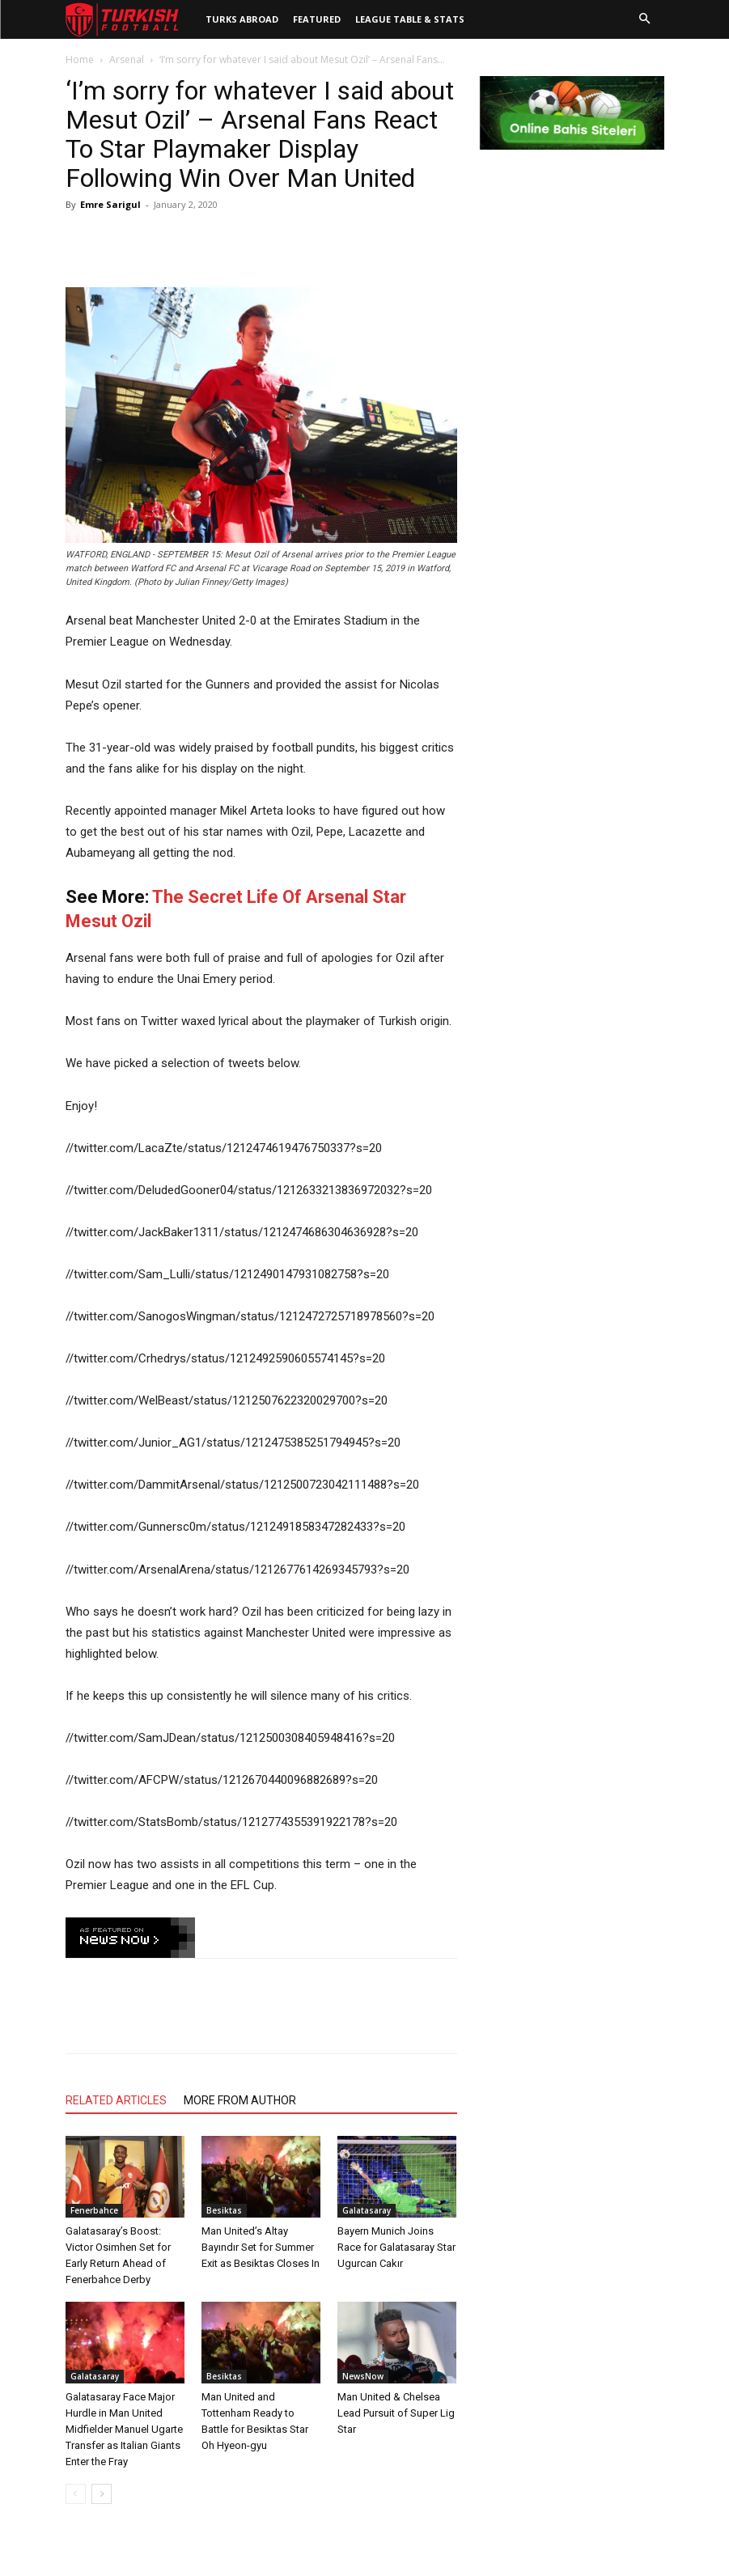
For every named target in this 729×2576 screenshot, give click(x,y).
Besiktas (224, 2210)
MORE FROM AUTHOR (240, 2100)
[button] (644, 19)
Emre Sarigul (110, 204)
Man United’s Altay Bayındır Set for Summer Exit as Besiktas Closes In (260, 2247)
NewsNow (363, 2376)
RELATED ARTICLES (116, 2100)
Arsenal (126, 59)
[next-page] (101, 2494)
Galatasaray (366, 2210)
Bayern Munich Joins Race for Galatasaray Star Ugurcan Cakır (396, 2247)
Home (80, 59)
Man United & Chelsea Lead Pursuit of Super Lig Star (396, 2413)
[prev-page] (76, 2494)
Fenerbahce (94, 2210)
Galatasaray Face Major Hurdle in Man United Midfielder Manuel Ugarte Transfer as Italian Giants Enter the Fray (124, 2429)
